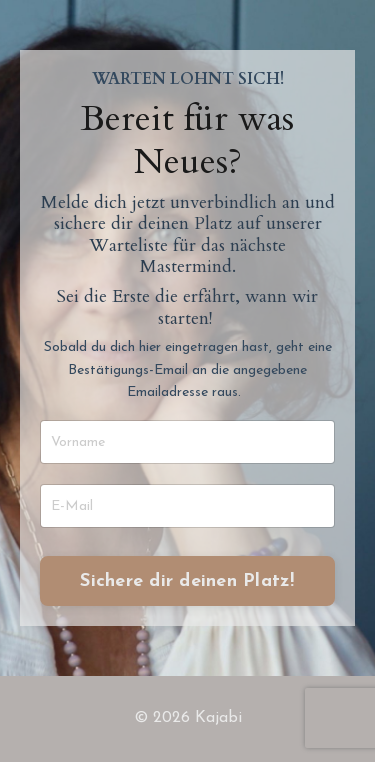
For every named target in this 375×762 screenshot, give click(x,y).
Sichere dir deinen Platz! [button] (187, 581)
